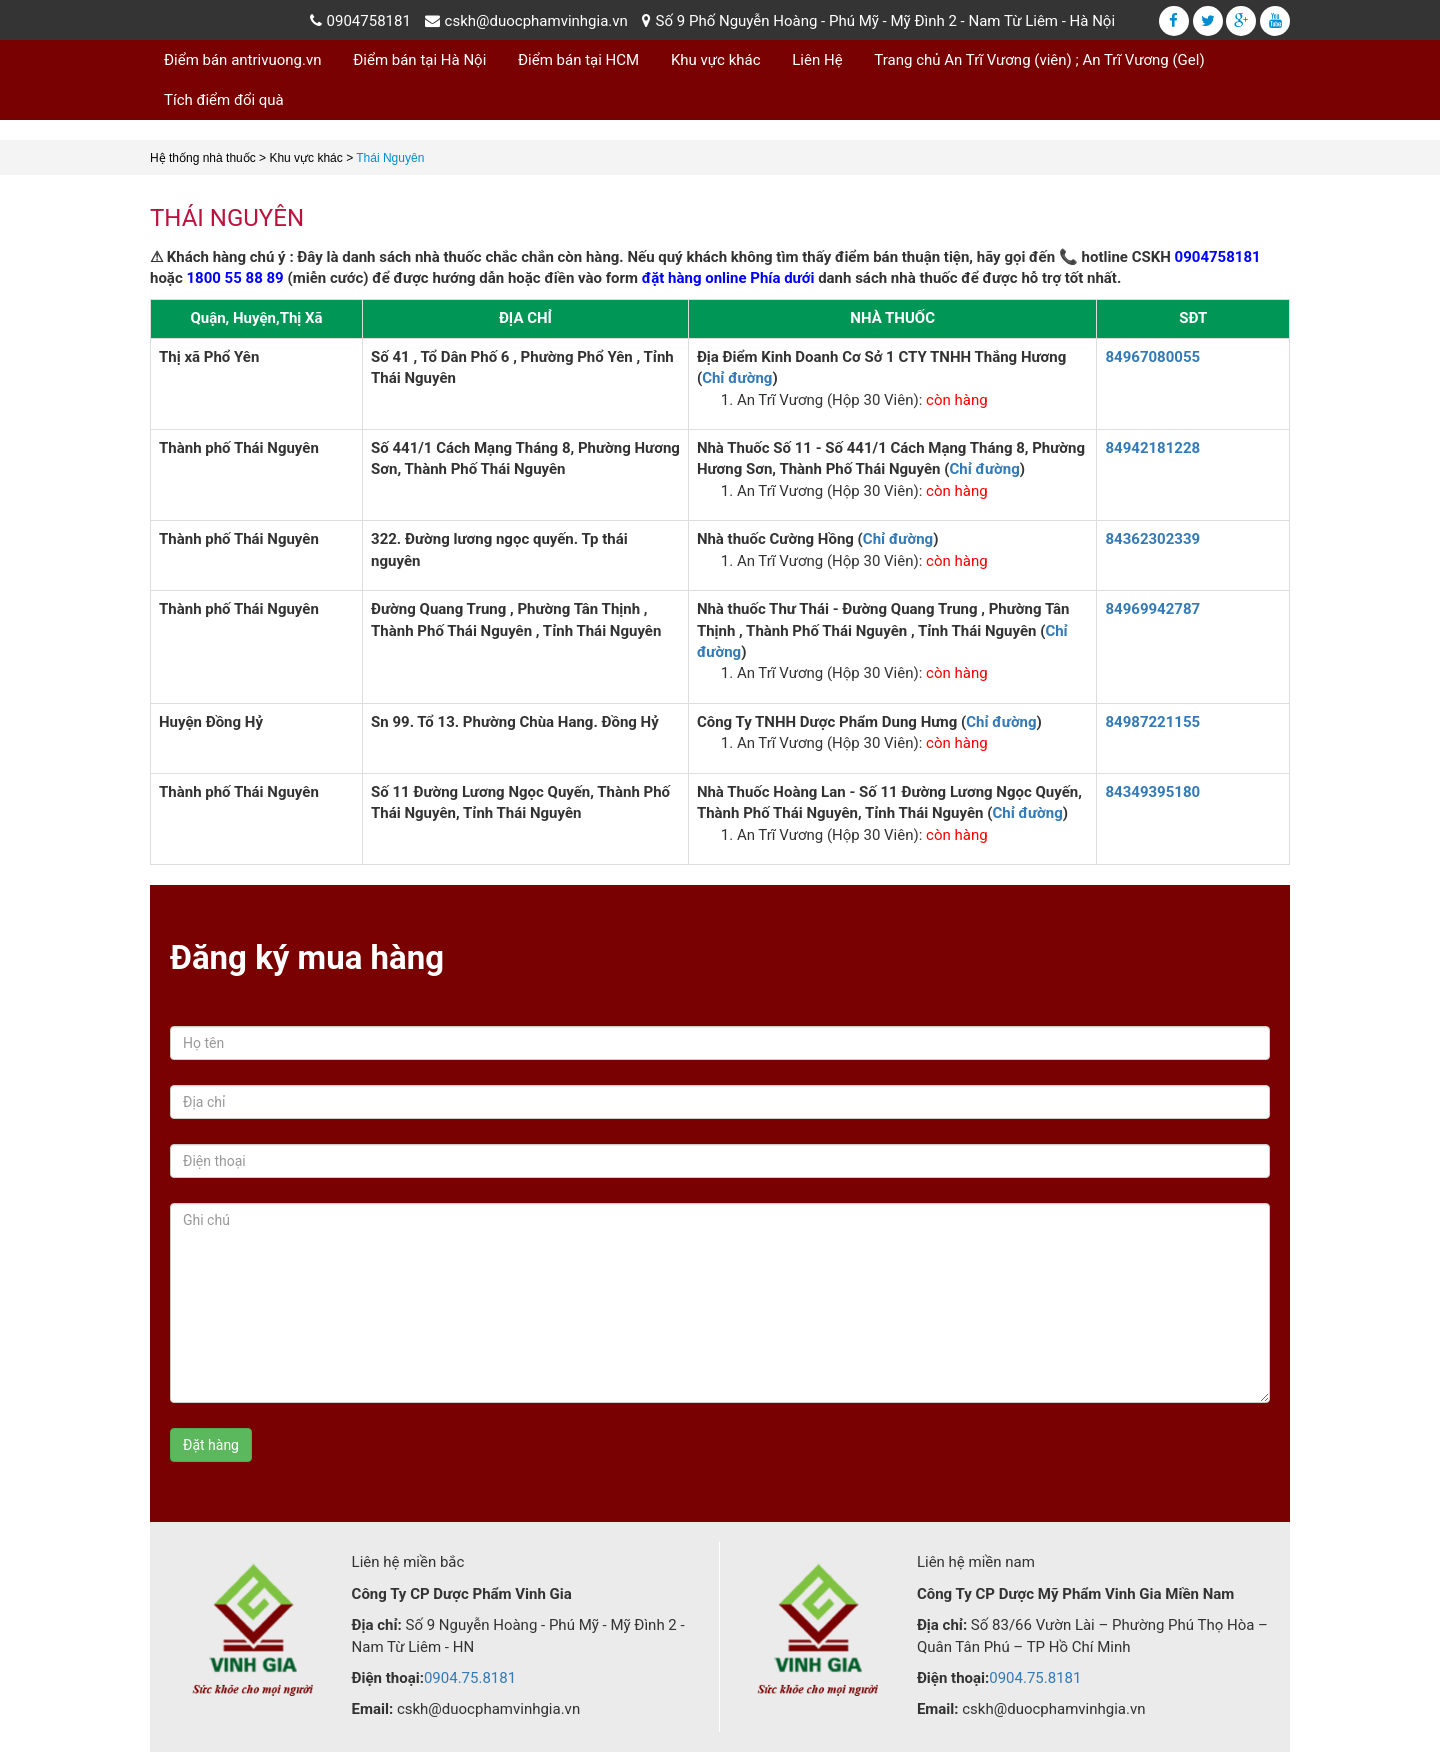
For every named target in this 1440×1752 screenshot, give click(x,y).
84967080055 (1152, 357)
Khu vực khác (716, 60)
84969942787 (1152, 609)
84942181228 (1152, 448)
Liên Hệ (817, 60)
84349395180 (1152, 792)
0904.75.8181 (470, 1678)
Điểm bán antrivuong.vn (243, 60)
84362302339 (1152, 539)
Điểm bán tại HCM (578, 60)
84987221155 (1152, 722)
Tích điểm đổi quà (224, 100)
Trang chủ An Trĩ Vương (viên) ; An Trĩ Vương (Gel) (1039, 60)
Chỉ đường (737, 378)
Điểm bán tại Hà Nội (419, 60)
